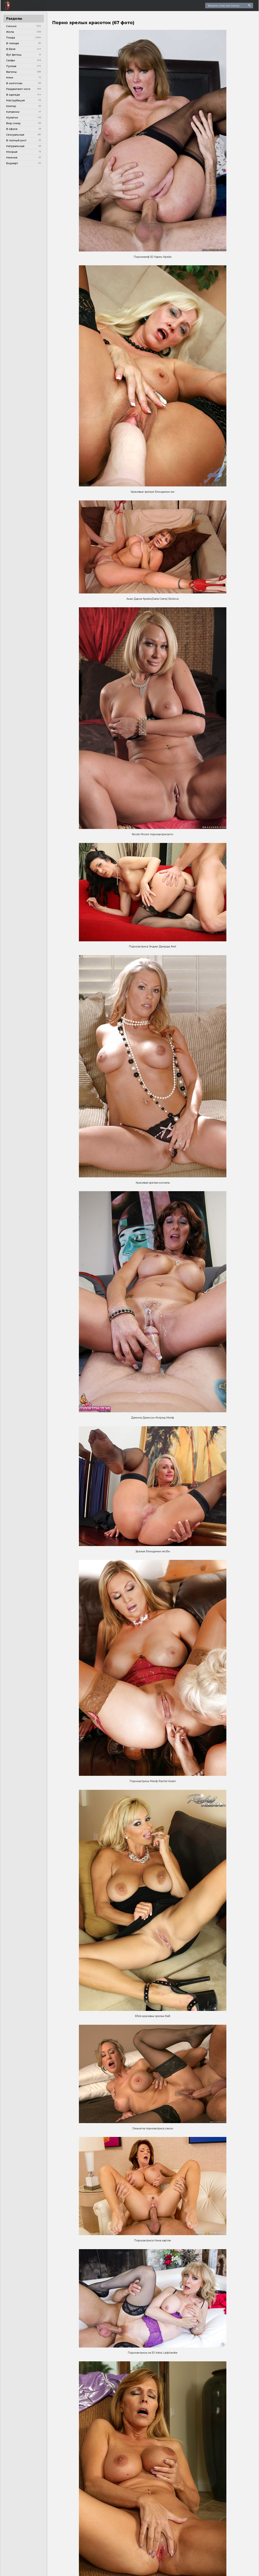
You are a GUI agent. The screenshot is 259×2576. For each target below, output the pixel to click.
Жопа (10, 32)
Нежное (12, 157)
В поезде (12, 43)
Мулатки (12, 117)
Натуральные (15, 146)
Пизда (10, 37)
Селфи (10, 60)
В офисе (12, 129)
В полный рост (16, 140)
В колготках (14, 83)
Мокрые (12, 151)
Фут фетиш (13, 54)
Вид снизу (13, 123)
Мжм (9, 77)
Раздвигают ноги (18, 89)
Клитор (11, 106)
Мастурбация (15, 100)
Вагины (11, 72)
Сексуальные (15, 134)
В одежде (13, 94)
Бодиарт (12, 163)
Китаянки (12, 111)
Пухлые (11, 66)
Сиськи (11, 26)
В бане (10, 49)
